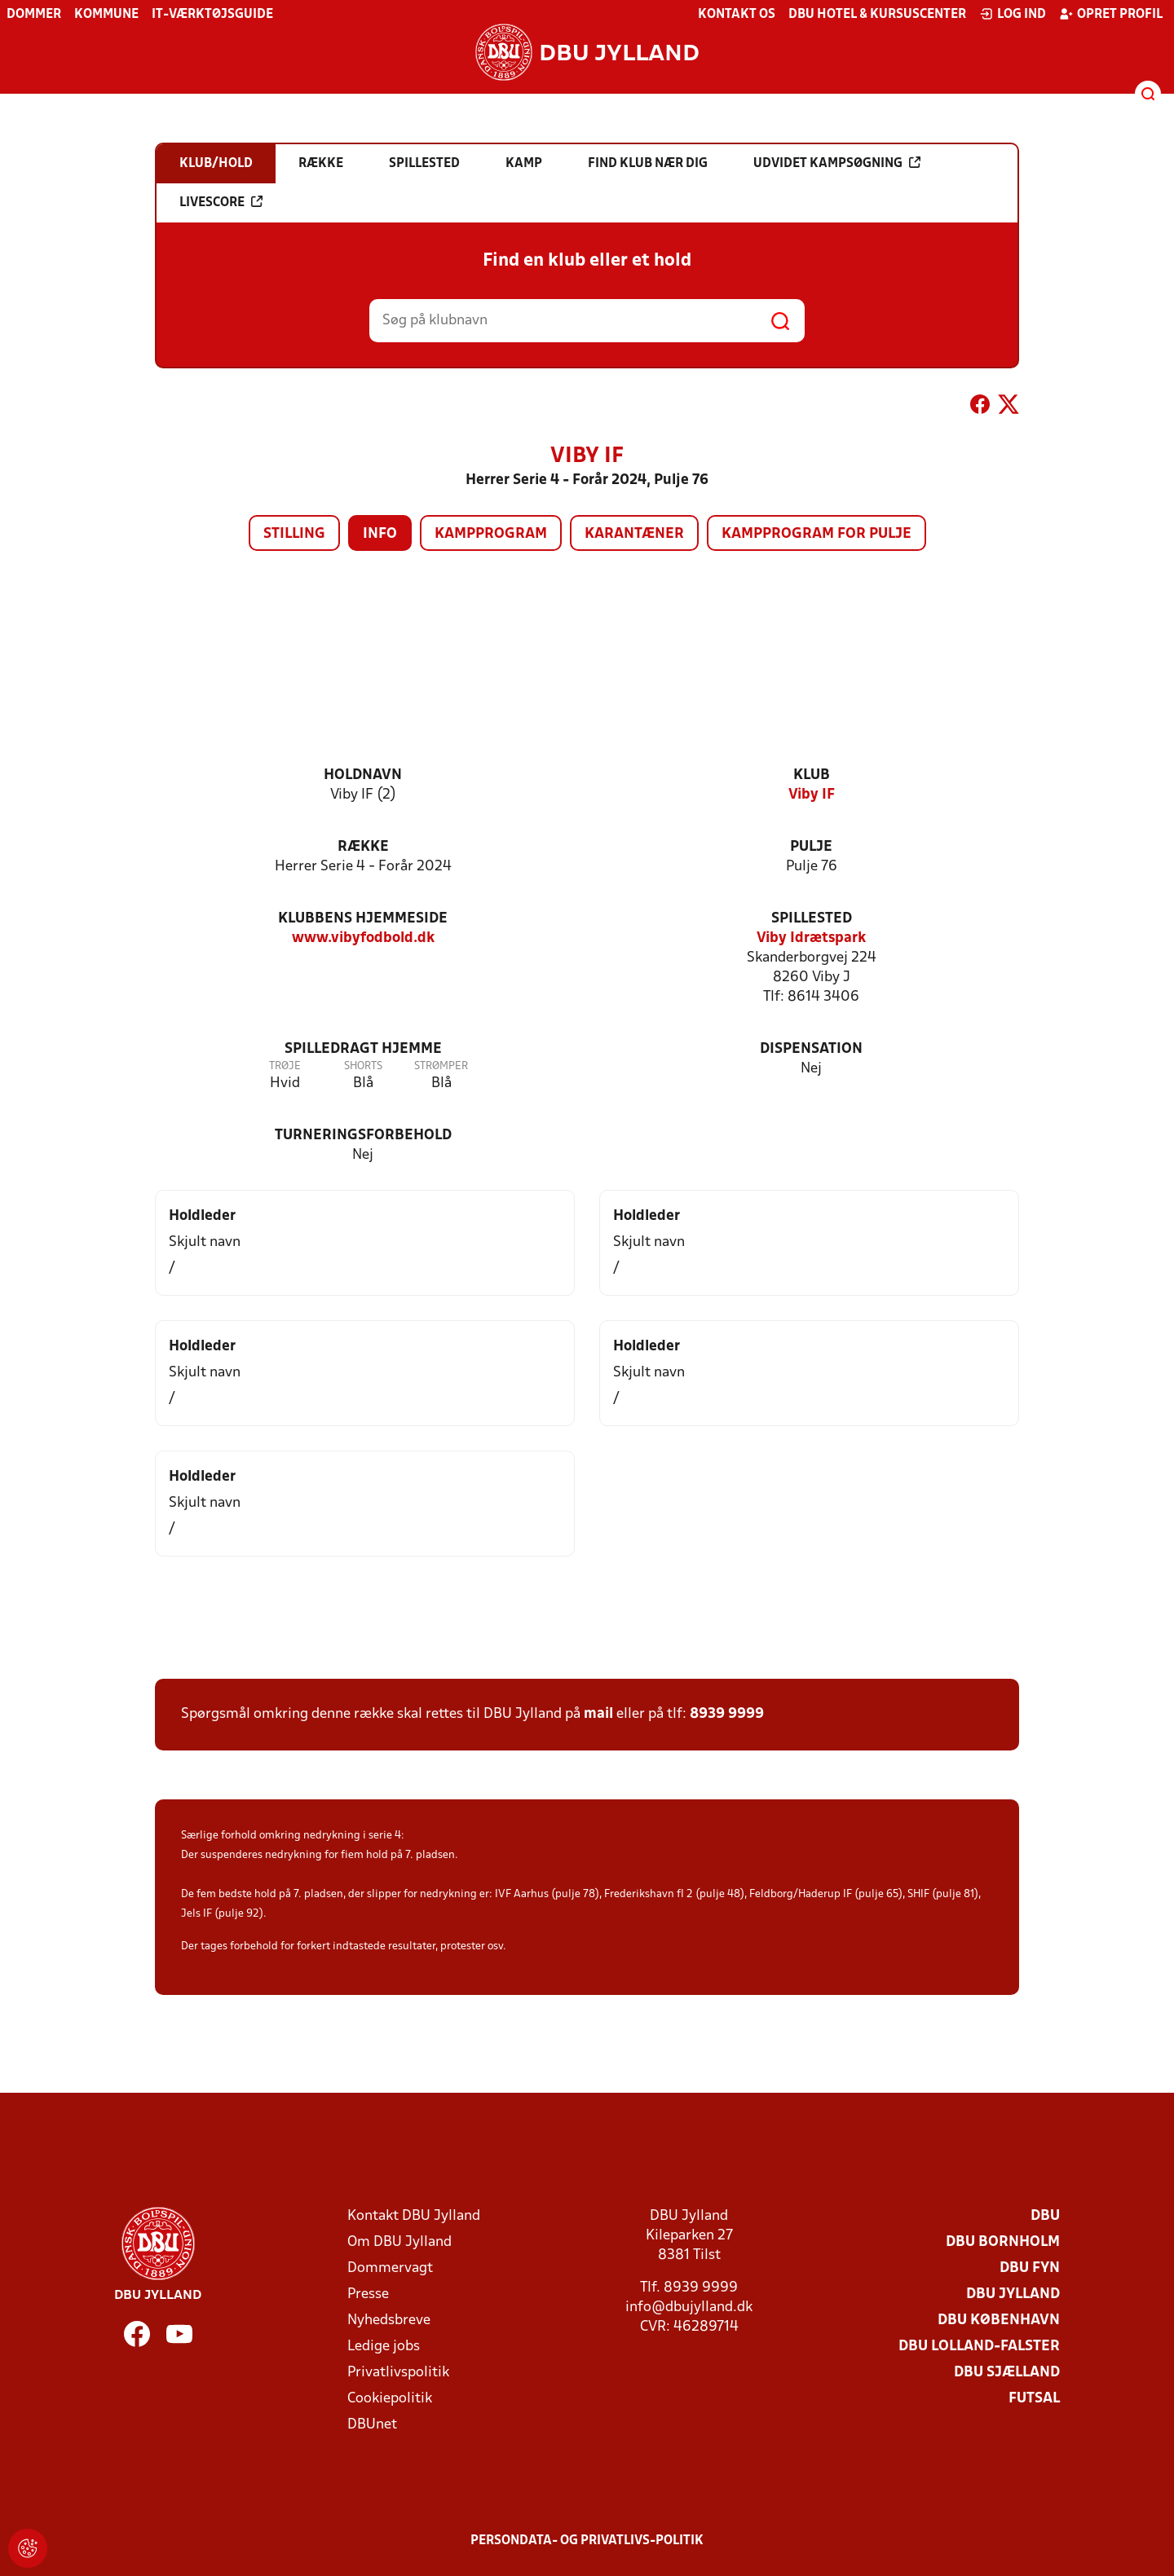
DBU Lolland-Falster (979, 2347)
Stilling (294, 534)
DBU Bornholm (1003, 2242)
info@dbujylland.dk (689, 2307)
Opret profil (1111, 14)
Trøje (285, 1066)
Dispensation (811, 1049)
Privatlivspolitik (398, 2373)
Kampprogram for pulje (816, 534)
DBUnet (372, 2425)
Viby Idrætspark (811, 938)
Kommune (106, 14)
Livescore (221, 202)
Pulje (811, 847)
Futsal (1034, 2399)
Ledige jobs (383, 2347)
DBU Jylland (1013, 2294)
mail (598, 1714)
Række (363, 847)
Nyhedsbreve (388, 2320)
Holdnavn (363, 775)
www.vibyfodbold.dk (363, 938)
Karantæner (634, 534)
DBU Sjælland (1007, 2373)
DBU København (999, 2320)
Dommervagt (390, 2268)
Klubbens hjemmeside (363, 919)
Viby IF (811, 795)
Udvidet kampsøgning (836, 163)
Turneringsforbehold (363, 1136)
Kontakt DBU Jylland (413, 2216)
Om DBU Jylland (399, 2242)
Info (380, 534)
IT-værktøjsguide (212, 14)
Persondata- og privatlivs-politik (587, 2541)
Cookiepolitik (389, 2399)
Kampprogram (491, 534)
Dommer (34, 14)
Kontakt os (736, 14)
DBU (1045, 2216)
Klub (811, 775)
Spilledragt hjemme (363, 1049)
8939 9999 (727, 1714)
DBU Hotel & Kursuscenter (877, 14)
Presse (368, 2294)
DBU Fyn (1030, 2268)
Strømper (441, 1066)
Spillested (811, 919)
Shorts (363, 1066)
